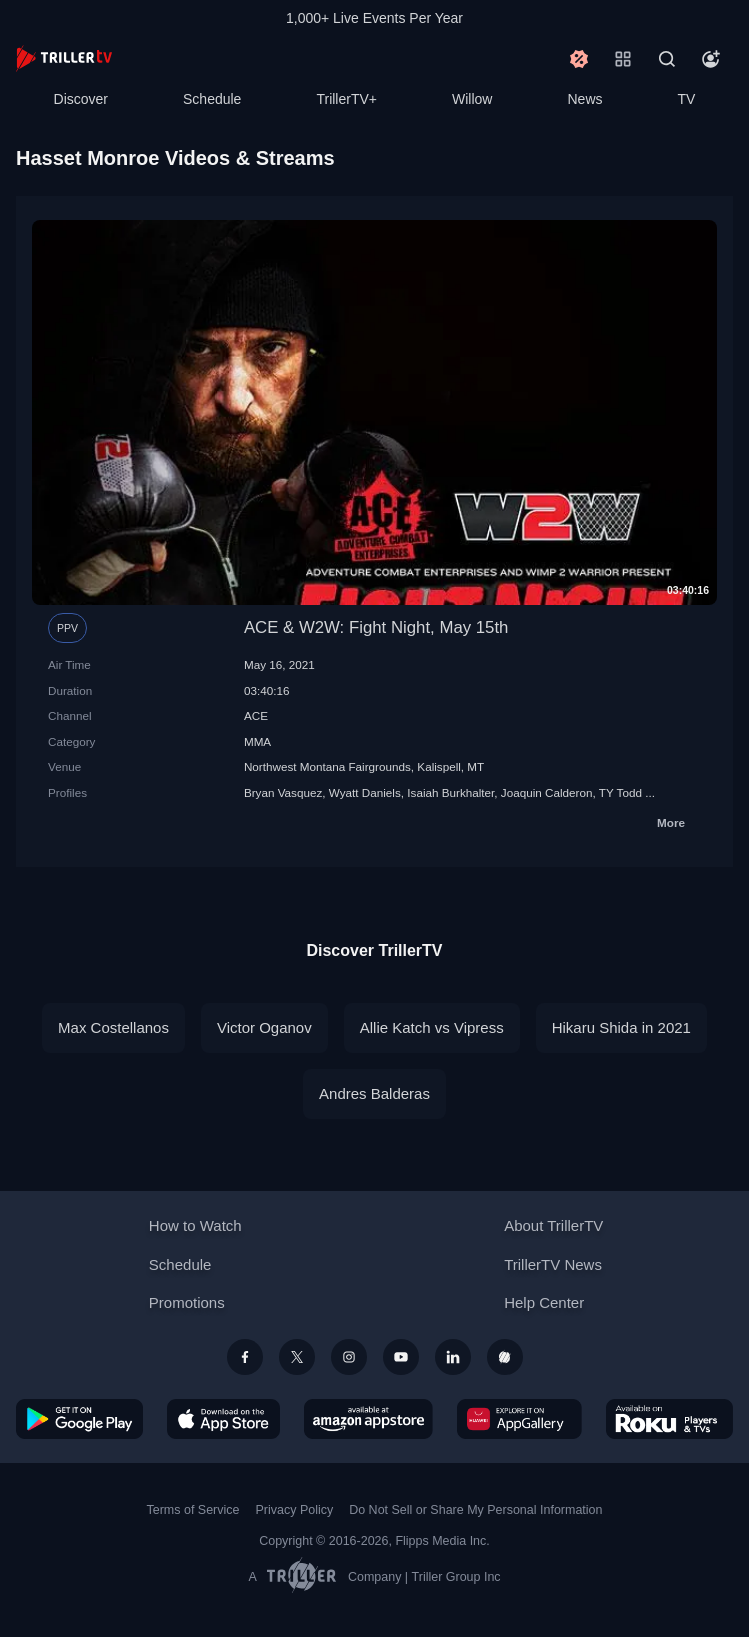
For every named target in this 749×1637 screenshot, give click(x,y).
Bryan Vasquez (283, 792)
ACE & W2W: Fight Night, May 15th (376, 627)
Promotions (187, 1302)
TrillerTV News (553, 1264)
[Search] (667, 59)
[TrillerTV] (64, 58)
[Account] (711, 59)
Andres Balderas (374, 1093)
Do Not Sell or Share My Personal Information (475, 1510)
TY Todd (620, 792)
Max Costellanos (113, 1027)
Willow (472, 99)
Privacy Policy (294, 1510)
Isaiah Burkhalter (450, 792)
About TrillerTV (553, 1225)
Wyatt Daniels (365, 792)
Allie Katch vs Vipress (432, 1027)
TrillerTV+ (346, 99)
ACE (256, 715)
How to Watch (195, 1225)
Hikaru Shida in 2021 (621, 1027)
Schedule (212, 99)
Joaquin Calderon (547, 792)
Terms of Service (193, 1510)
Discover (81, 99)
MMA (257, 741)
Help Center (544, 1302)
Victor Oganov (264, 1027)
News (585, 99)
